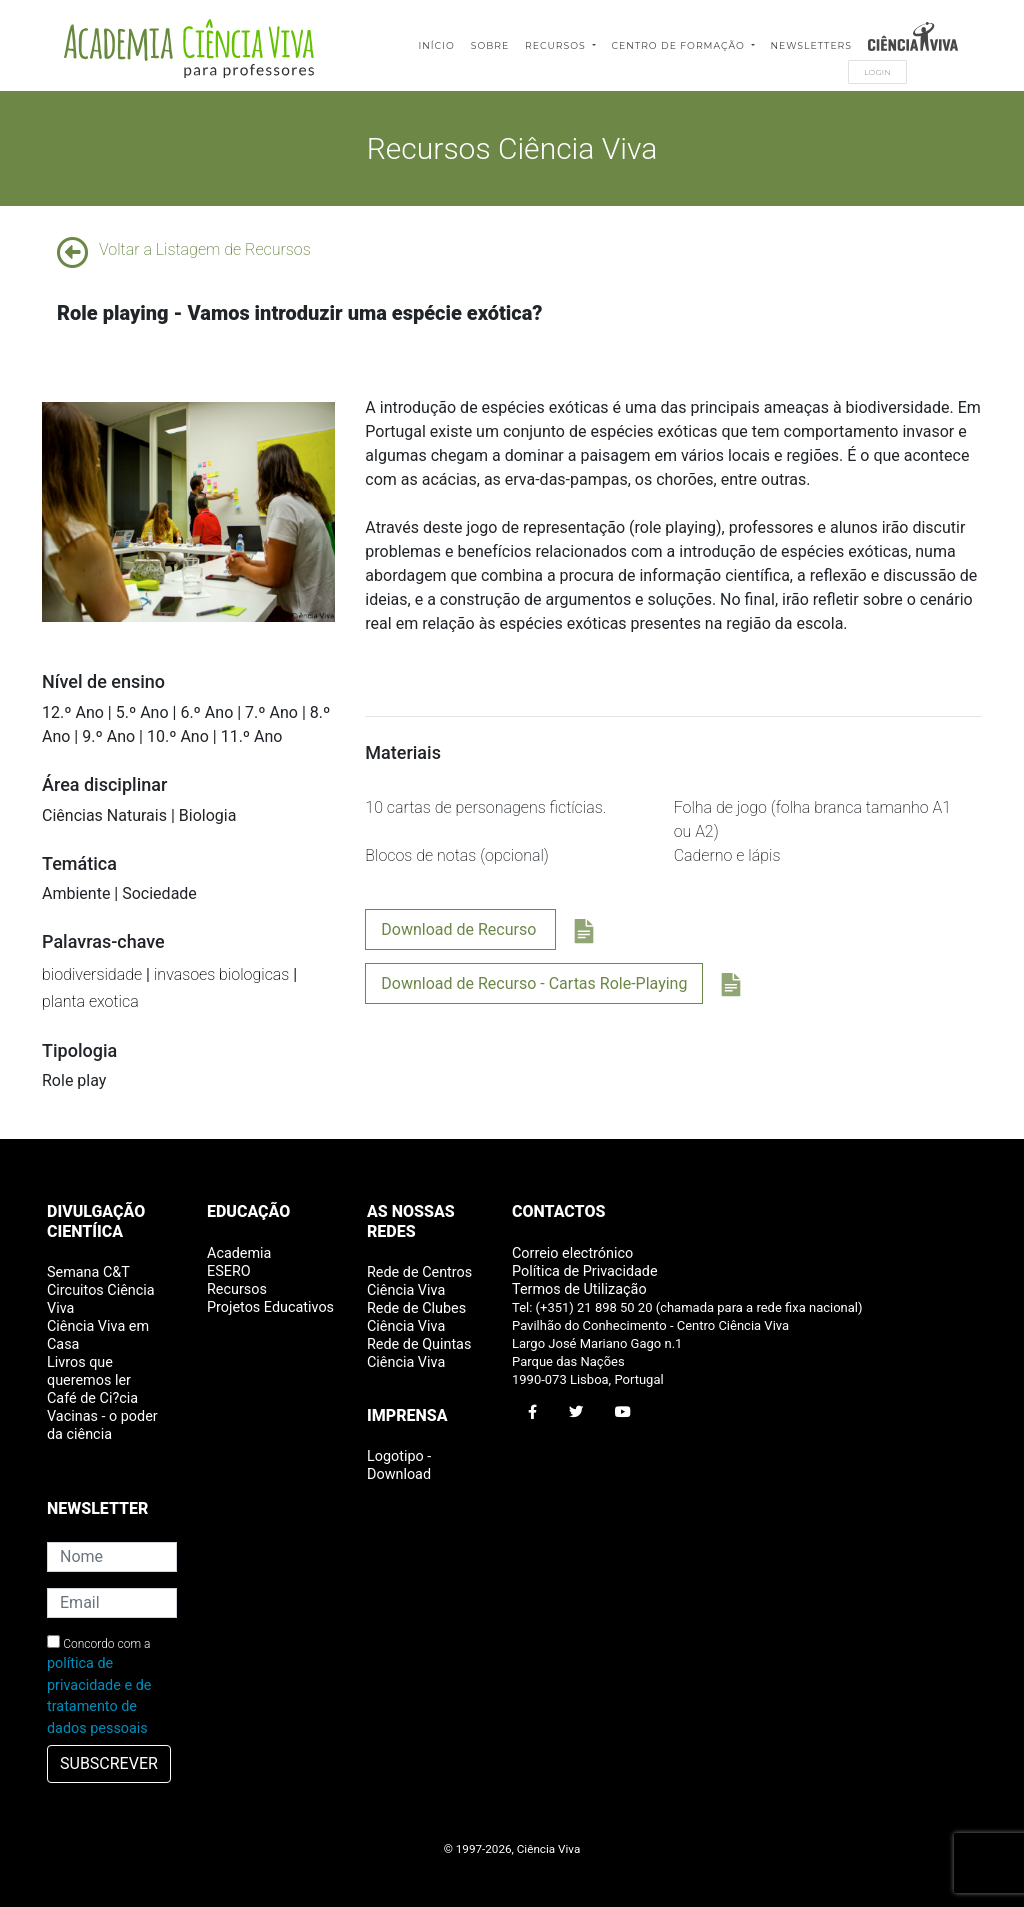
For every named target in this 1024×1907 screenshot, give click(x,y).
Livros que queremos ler (89, 1371)
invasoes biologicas (221, 974)
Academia (239, 1253)
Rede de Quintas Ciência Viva (419, 1353)
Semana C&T (88, 1272)
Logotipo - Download (399, 1465)
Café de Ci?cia (92, 1398)
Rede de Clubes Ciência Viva (416, 1317)
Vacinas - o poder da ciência (102, 1425)
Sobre (490, 45)
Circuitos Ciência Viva (101, 1299)
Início (436, 45)
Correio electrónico (572, 1253)
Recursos (557, 45)
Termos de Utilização (579, 1289)
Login (877, 72)
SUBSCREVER (109, 1763)
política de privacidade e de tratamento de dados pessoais (99, 1696)
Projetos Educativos (270, 1307)
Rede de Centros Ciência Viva (419, 1281)
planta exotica (90, 1001)
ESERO (229, 1271)
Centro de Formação (680, 45)
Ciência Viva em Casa (98, 1335)
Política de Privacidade (585, 1271)
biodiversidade (92, 974)
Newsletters (811, 45)
